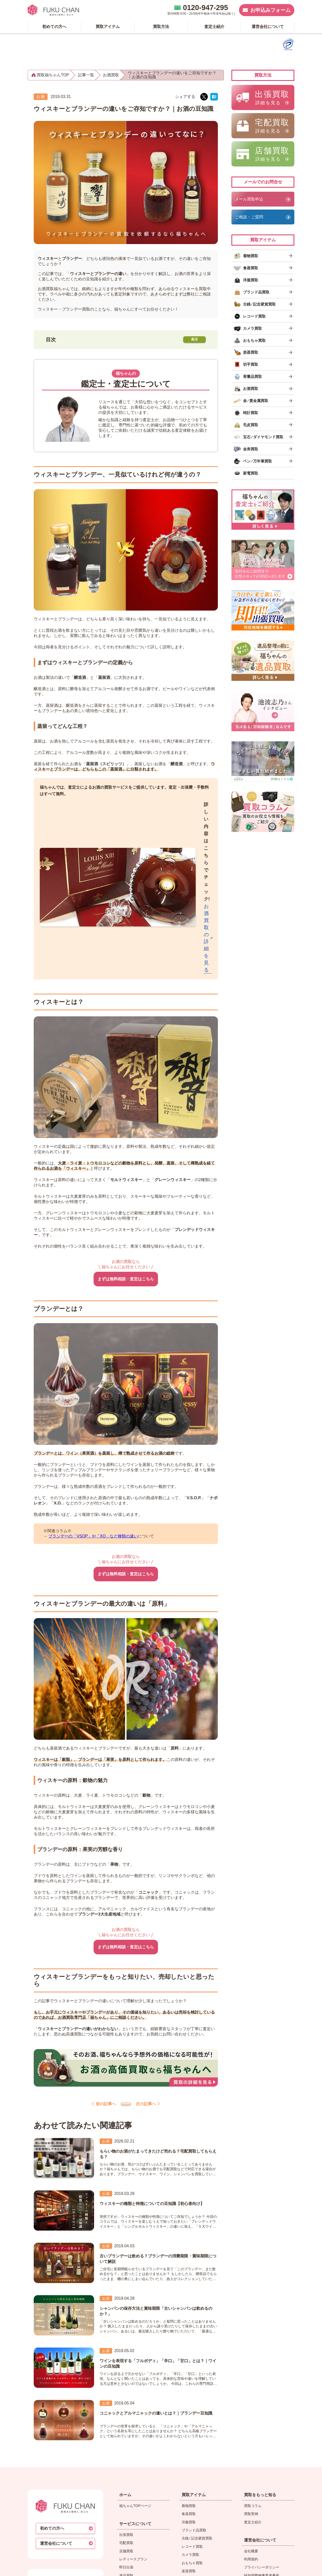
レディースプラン (133, 2436)
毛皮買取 (189, 2497)
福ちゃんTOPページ (135, 2382)
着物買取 (189, 2382)
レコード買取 (192, 2423)
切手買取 (189, 2456)
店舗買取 (126, 2428)
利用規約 (251, 2436)
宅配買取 (126, 2420)
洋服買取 (189, 2399)
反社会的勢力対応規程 (261, 2460)
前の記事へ (84, 1975)
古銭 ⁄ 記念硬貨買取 (197, 2415)
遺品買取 (126, 2452)
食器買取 (189, 2391)
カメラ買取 (190, 2431)
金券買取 (189, 2513)
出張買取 (126, 2411)
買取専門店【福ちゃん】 (159, 2566)
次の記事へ (168, 1975)
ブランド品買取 (194, 2407)
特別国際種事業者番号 (261, 2452)
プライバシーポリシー (261, 2444)
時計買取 (189, 2488)
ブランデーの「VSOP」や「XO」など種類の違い (93, 1403)
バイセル (251, 2514)
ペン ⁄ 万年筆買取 (195, 2521)
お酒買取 (189, 2472)
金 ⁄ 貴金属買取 (193, 2480)
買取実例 (251, 2391)
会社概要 (251, 2428)
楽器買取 (189, 2448)
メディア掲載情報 (258, 2468)
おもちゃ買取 (192, 2439)
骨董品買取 (190, 2464)
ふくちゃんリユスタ (260, 2485)
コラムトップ (126, 1975)
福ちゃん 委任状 (257, 2476)
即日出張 (126, 2444)
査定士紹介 (253, 2399)
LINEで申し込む (132, 2460)
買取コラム (253, 2382)
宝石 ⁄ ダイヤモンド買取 (200, 2505)
